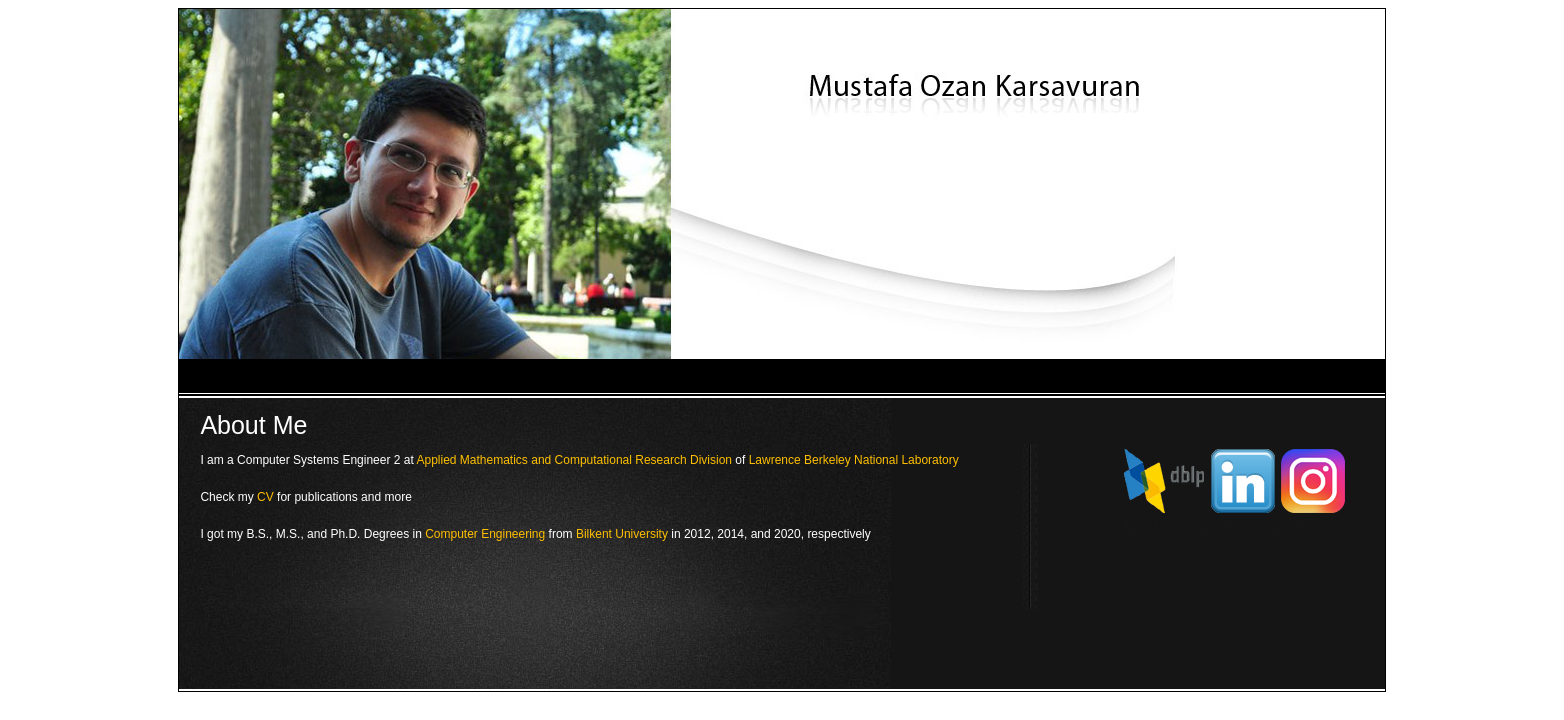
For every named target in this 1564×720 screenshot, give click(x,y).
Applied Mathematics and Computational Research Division (574, 460)
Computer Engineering (485, 534)
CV (265, 497)
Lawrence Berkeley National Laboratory (854, 460)
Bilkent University (622, 534)
